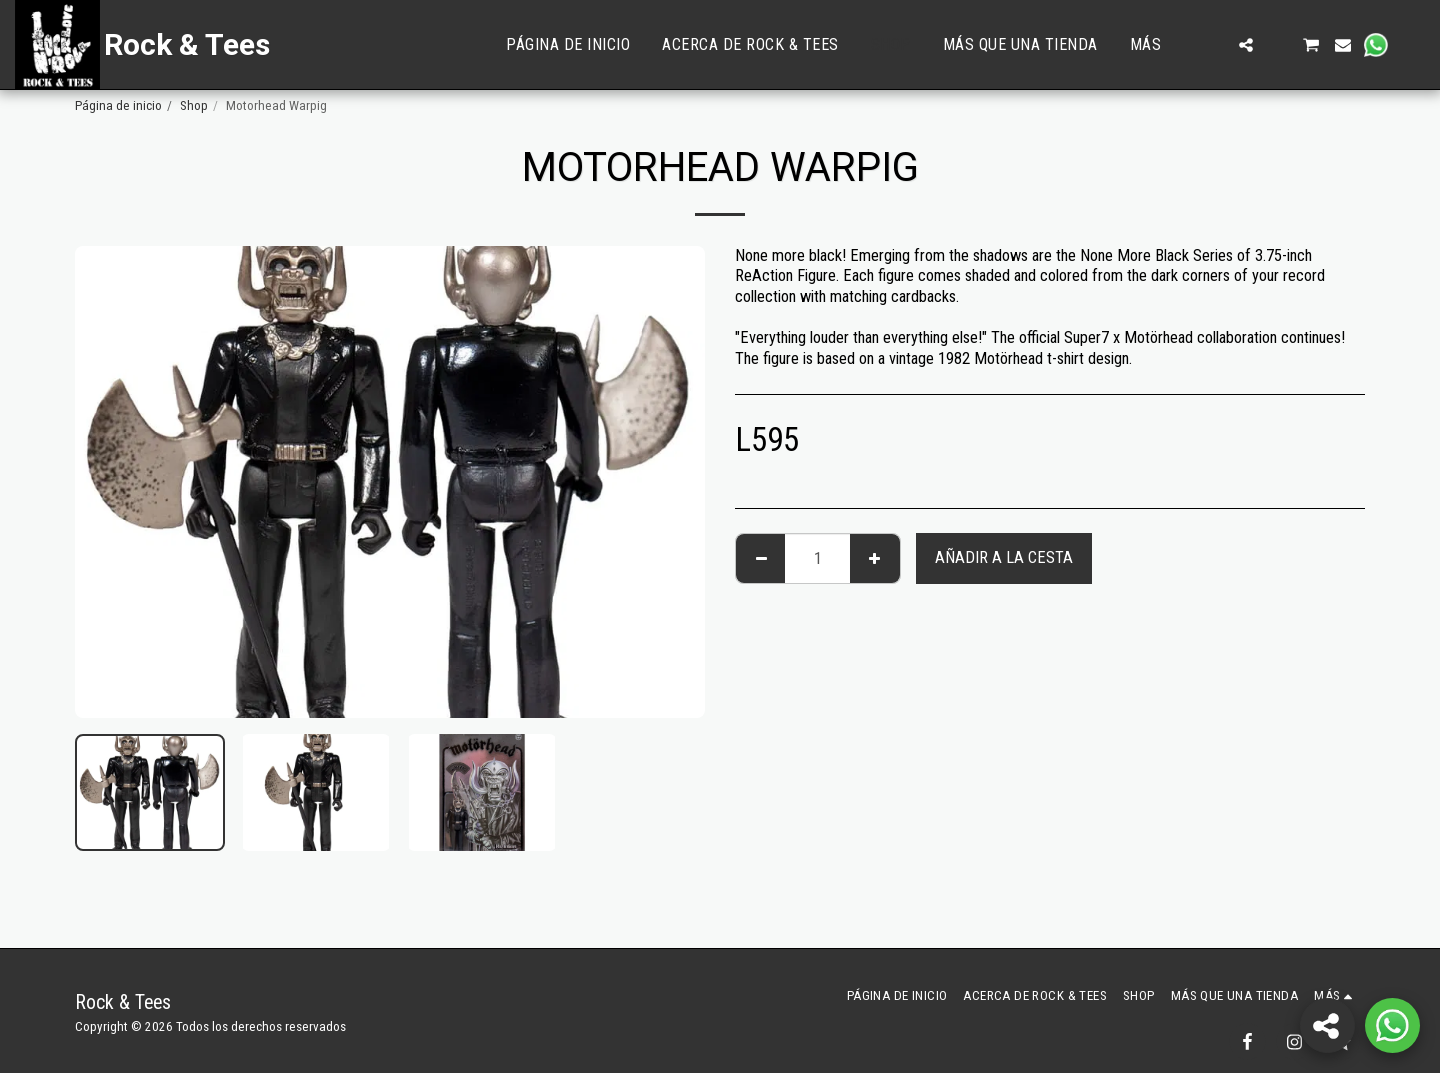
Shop (194, 105)
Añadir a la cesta (1004, 557)
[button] (1214, 45)
